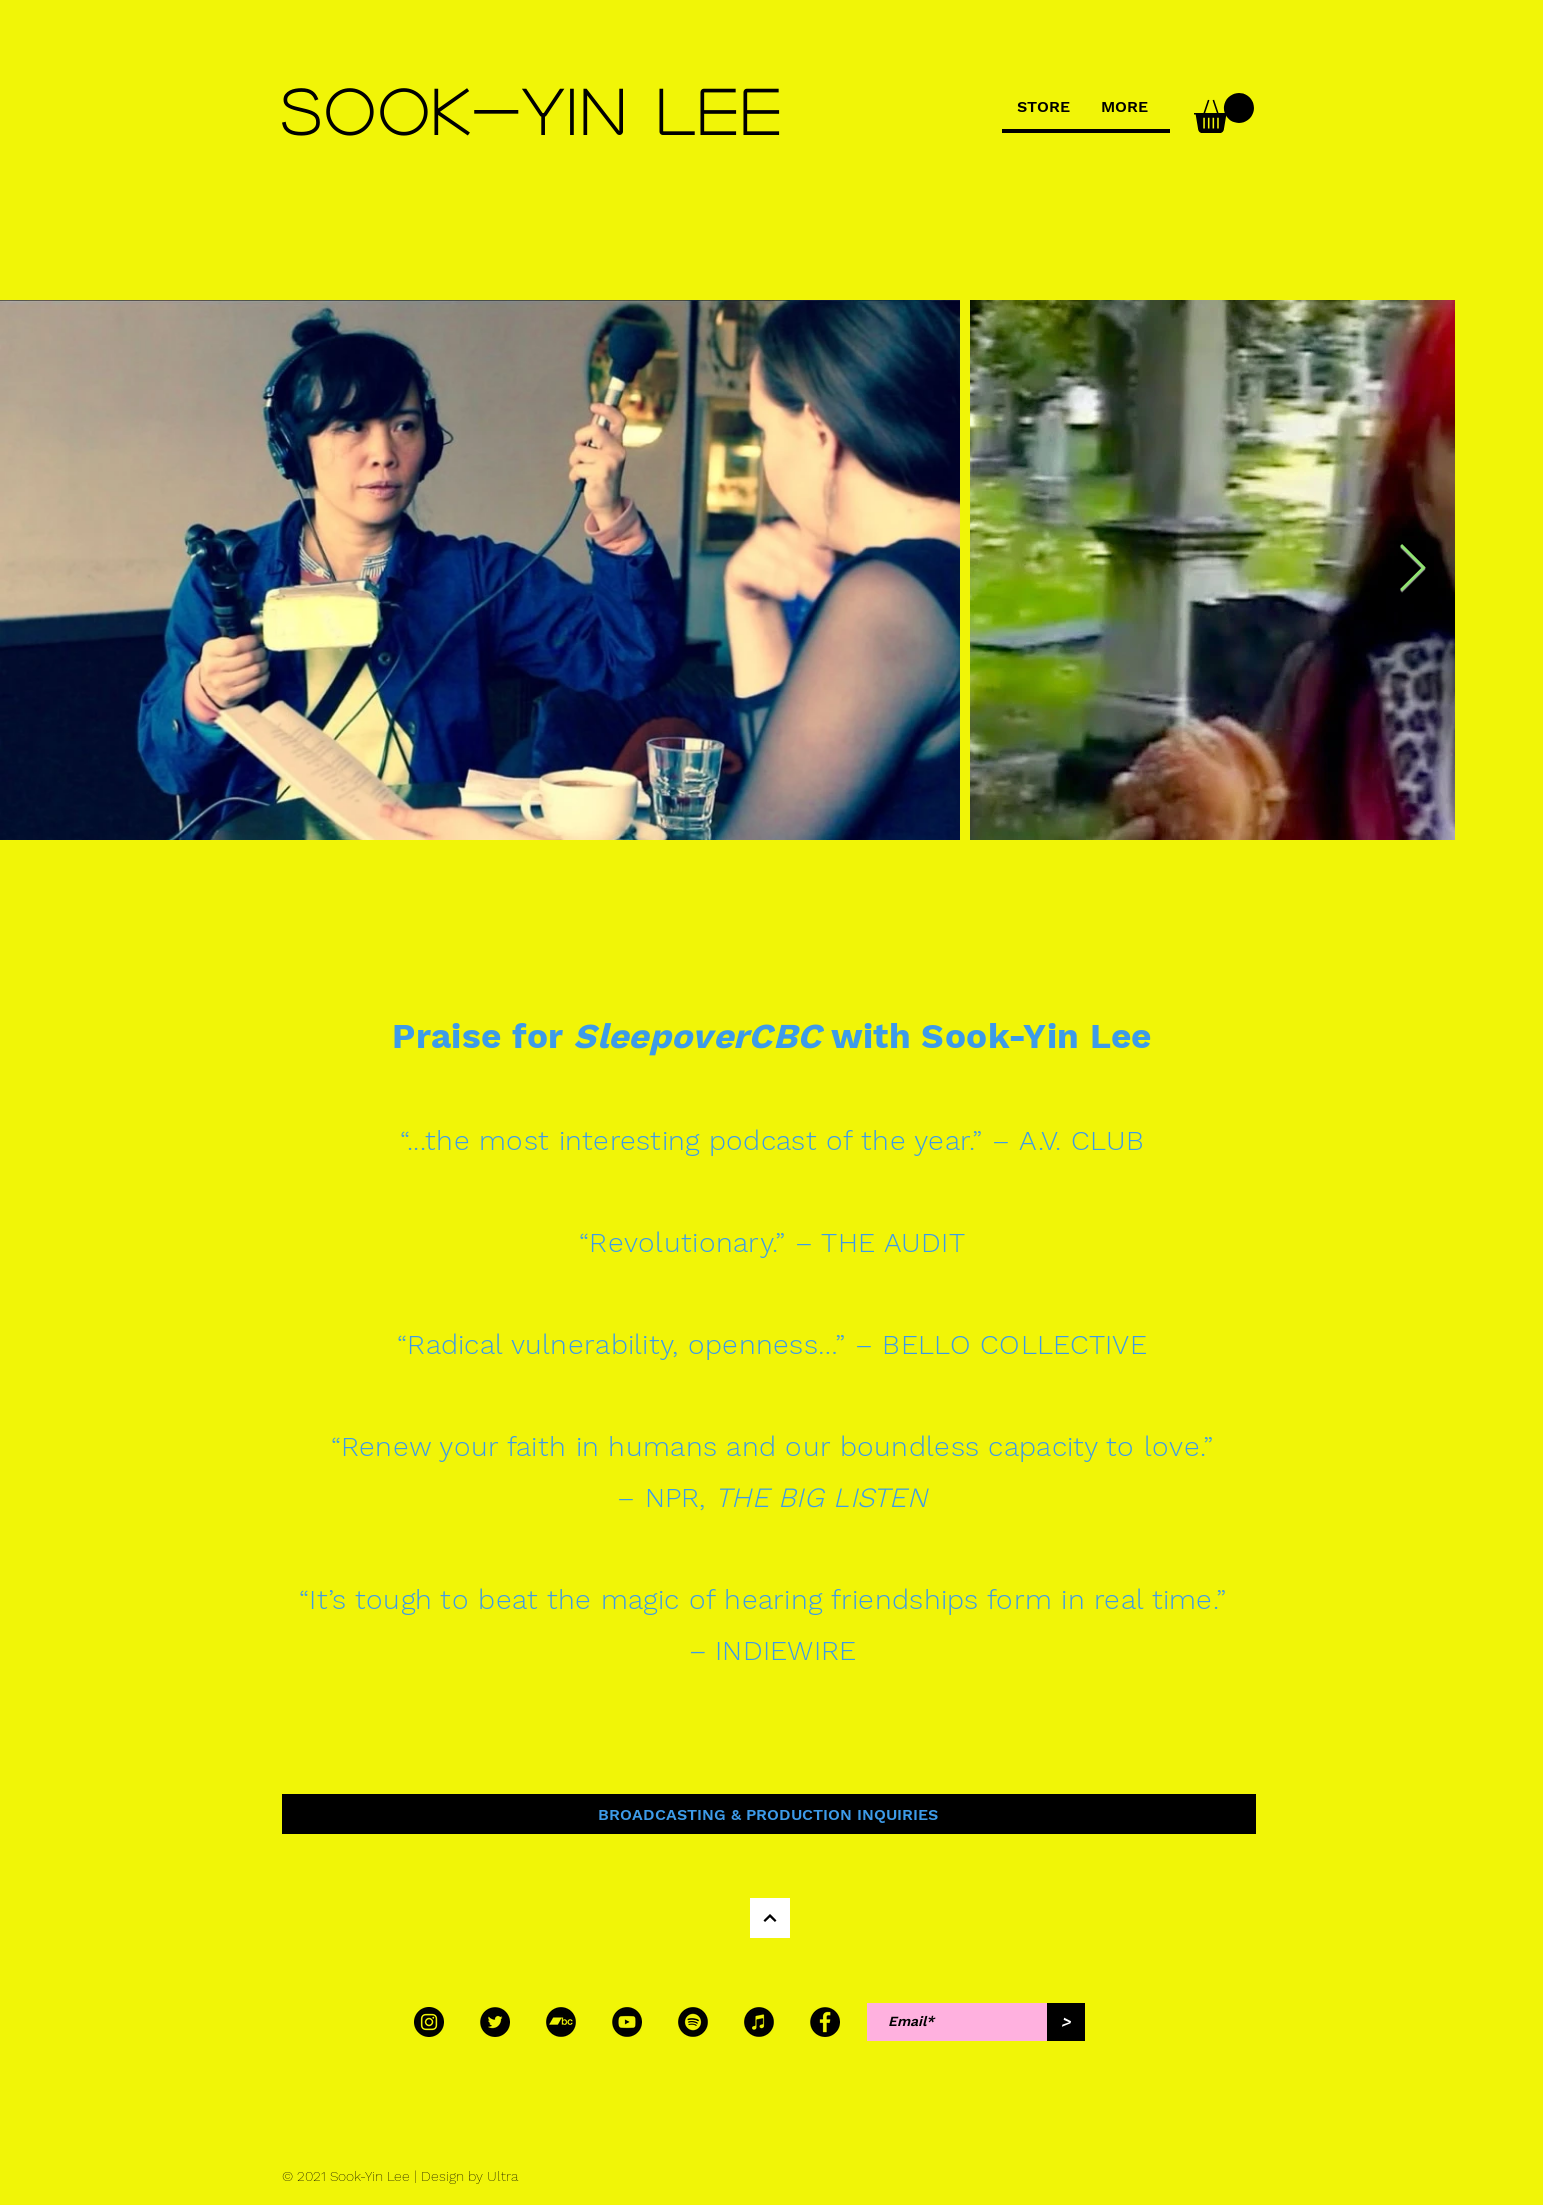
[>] (1066, 2022)
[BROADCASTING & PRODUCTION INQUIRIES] (769, 1814)
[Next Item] (1412, 570)
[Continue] (770, 1918)
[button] (1224, 113)
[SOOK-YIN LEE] (535, 110)
